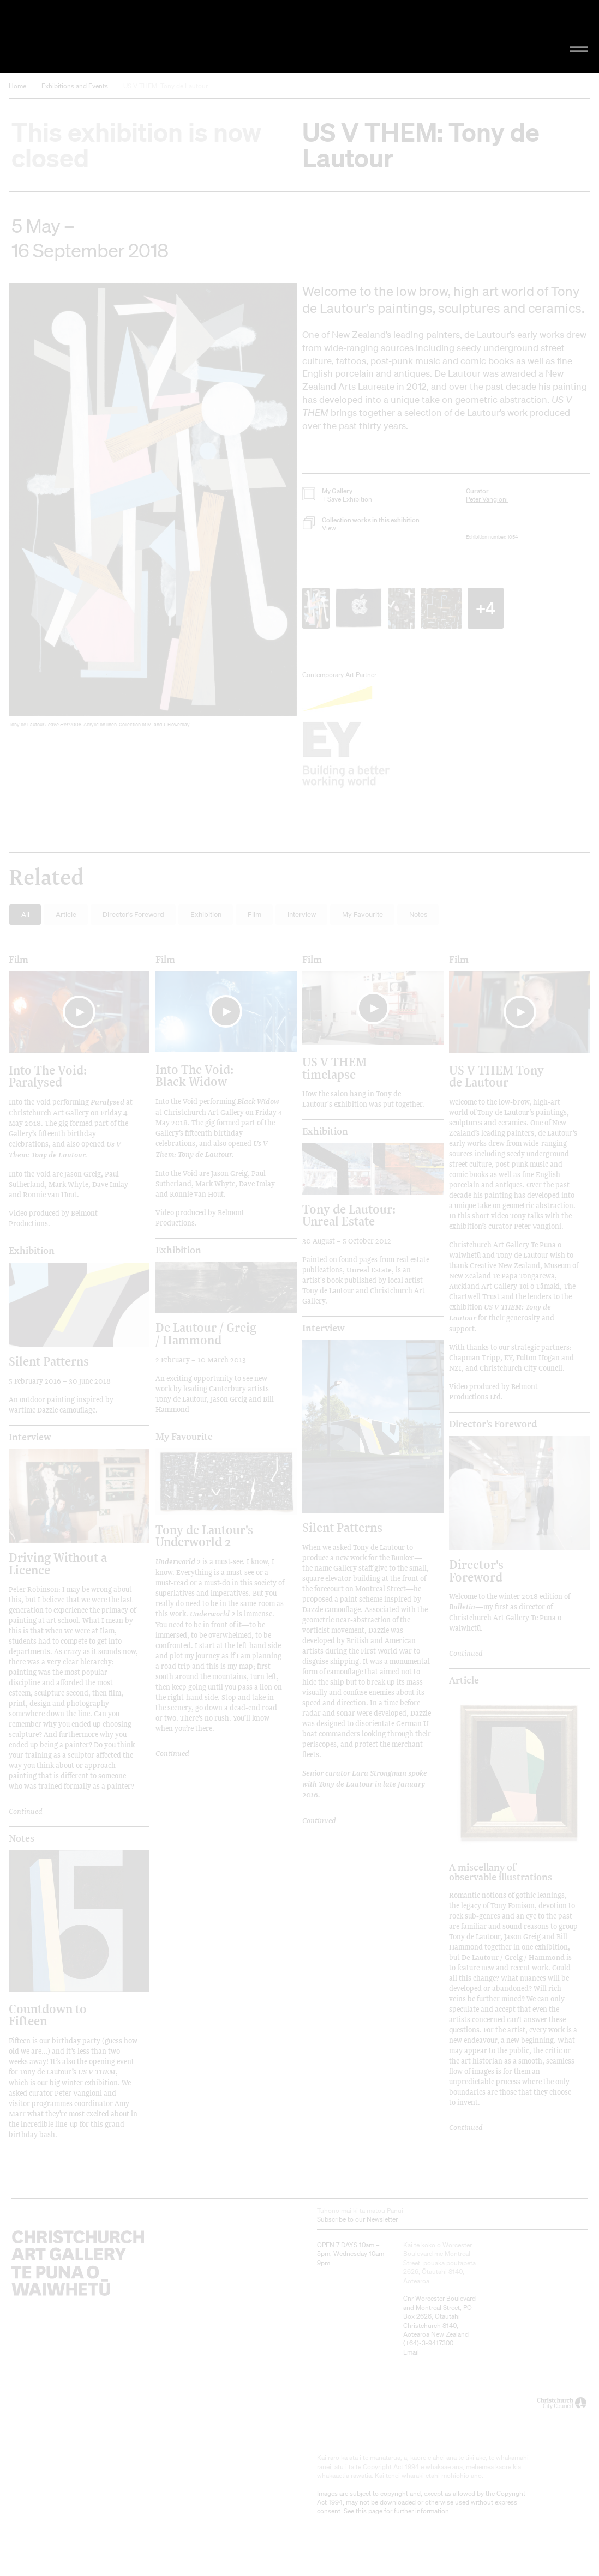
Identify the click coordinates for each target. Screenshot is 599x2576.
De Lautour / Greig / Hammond (205, 1333)
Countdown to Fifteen (48, 2014)
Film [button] (254, 914)
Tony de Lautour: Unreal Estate (349, 1215)
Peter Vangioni (487, 499)
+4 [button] (485, 608)
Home (17, 86)
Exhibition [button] (205, 914)
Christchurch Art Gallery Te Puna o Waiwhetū (100, 36)
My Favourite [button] (362, 914)
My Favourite (184, 1436)
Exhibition (32, 1250)
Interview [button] (301, 914)
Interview (30, 1437)
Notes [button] (418, 914)
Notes (21, 1838)
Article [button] (66, 914)
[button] (153, 508)
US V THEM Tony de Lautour (496, 1076)
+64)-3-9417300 (429, 2343)
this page (369, 2510)
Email (411, 2352)
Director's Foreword (493, 1424)
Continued (466, 1653)
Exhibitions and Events (74, 86)
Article (464, 1680)
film (18, 959)
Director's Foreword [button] (133, 914)
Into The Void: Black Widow (194, 1075)
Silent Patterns (49, 1361)
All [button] (25, 914)
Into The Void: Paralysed (48, 1076)
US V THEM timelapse (334, 1067)
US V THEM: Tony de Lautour (165, 86)
